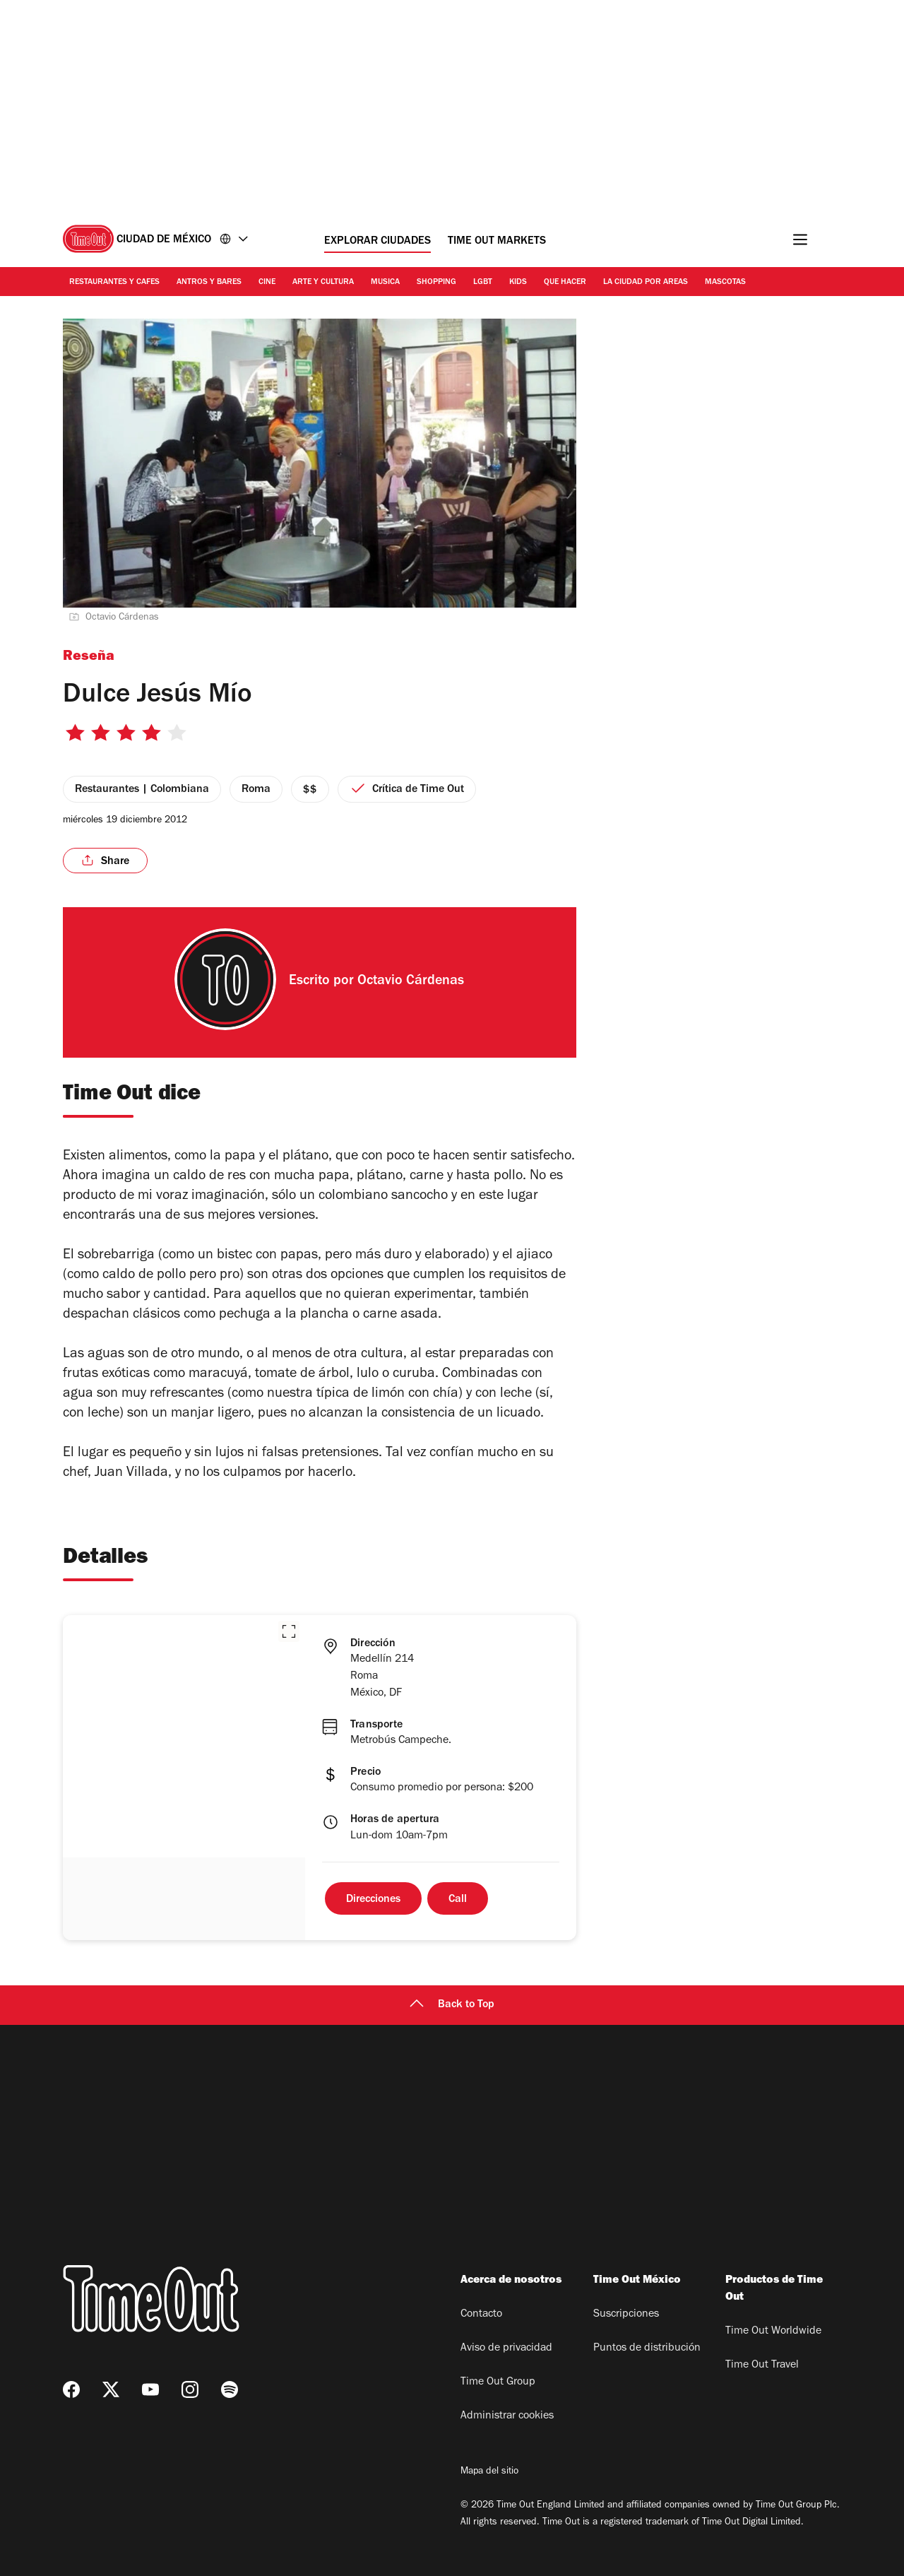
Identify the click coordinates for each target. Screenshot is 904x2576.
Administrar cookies (507, 2416)
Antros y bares (209, 282)
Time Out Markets (497, 241)
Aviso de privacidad (506, 2348)
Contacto (481, 2314)
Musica (385, 282)
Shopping (436, 282)
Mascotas (725, 282)
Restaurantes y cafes (114, 282)
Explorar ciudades (377, 241)
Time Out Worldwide (773, 2331)
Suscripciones (626, 2314)
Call (457, 1900)
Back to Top (452, 2005)
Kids (518, 282)
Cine (266, 282)
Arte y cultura (323, 282)
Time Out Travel (762, 2365)
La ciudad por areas (645, 282)
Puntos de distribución (647, 2348)
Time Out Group (497, 2382)
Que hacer (565, 282)
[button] (288, 1631)
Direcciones (373, 1900)
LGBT (482, 282)
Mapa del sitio (489, 2472)
